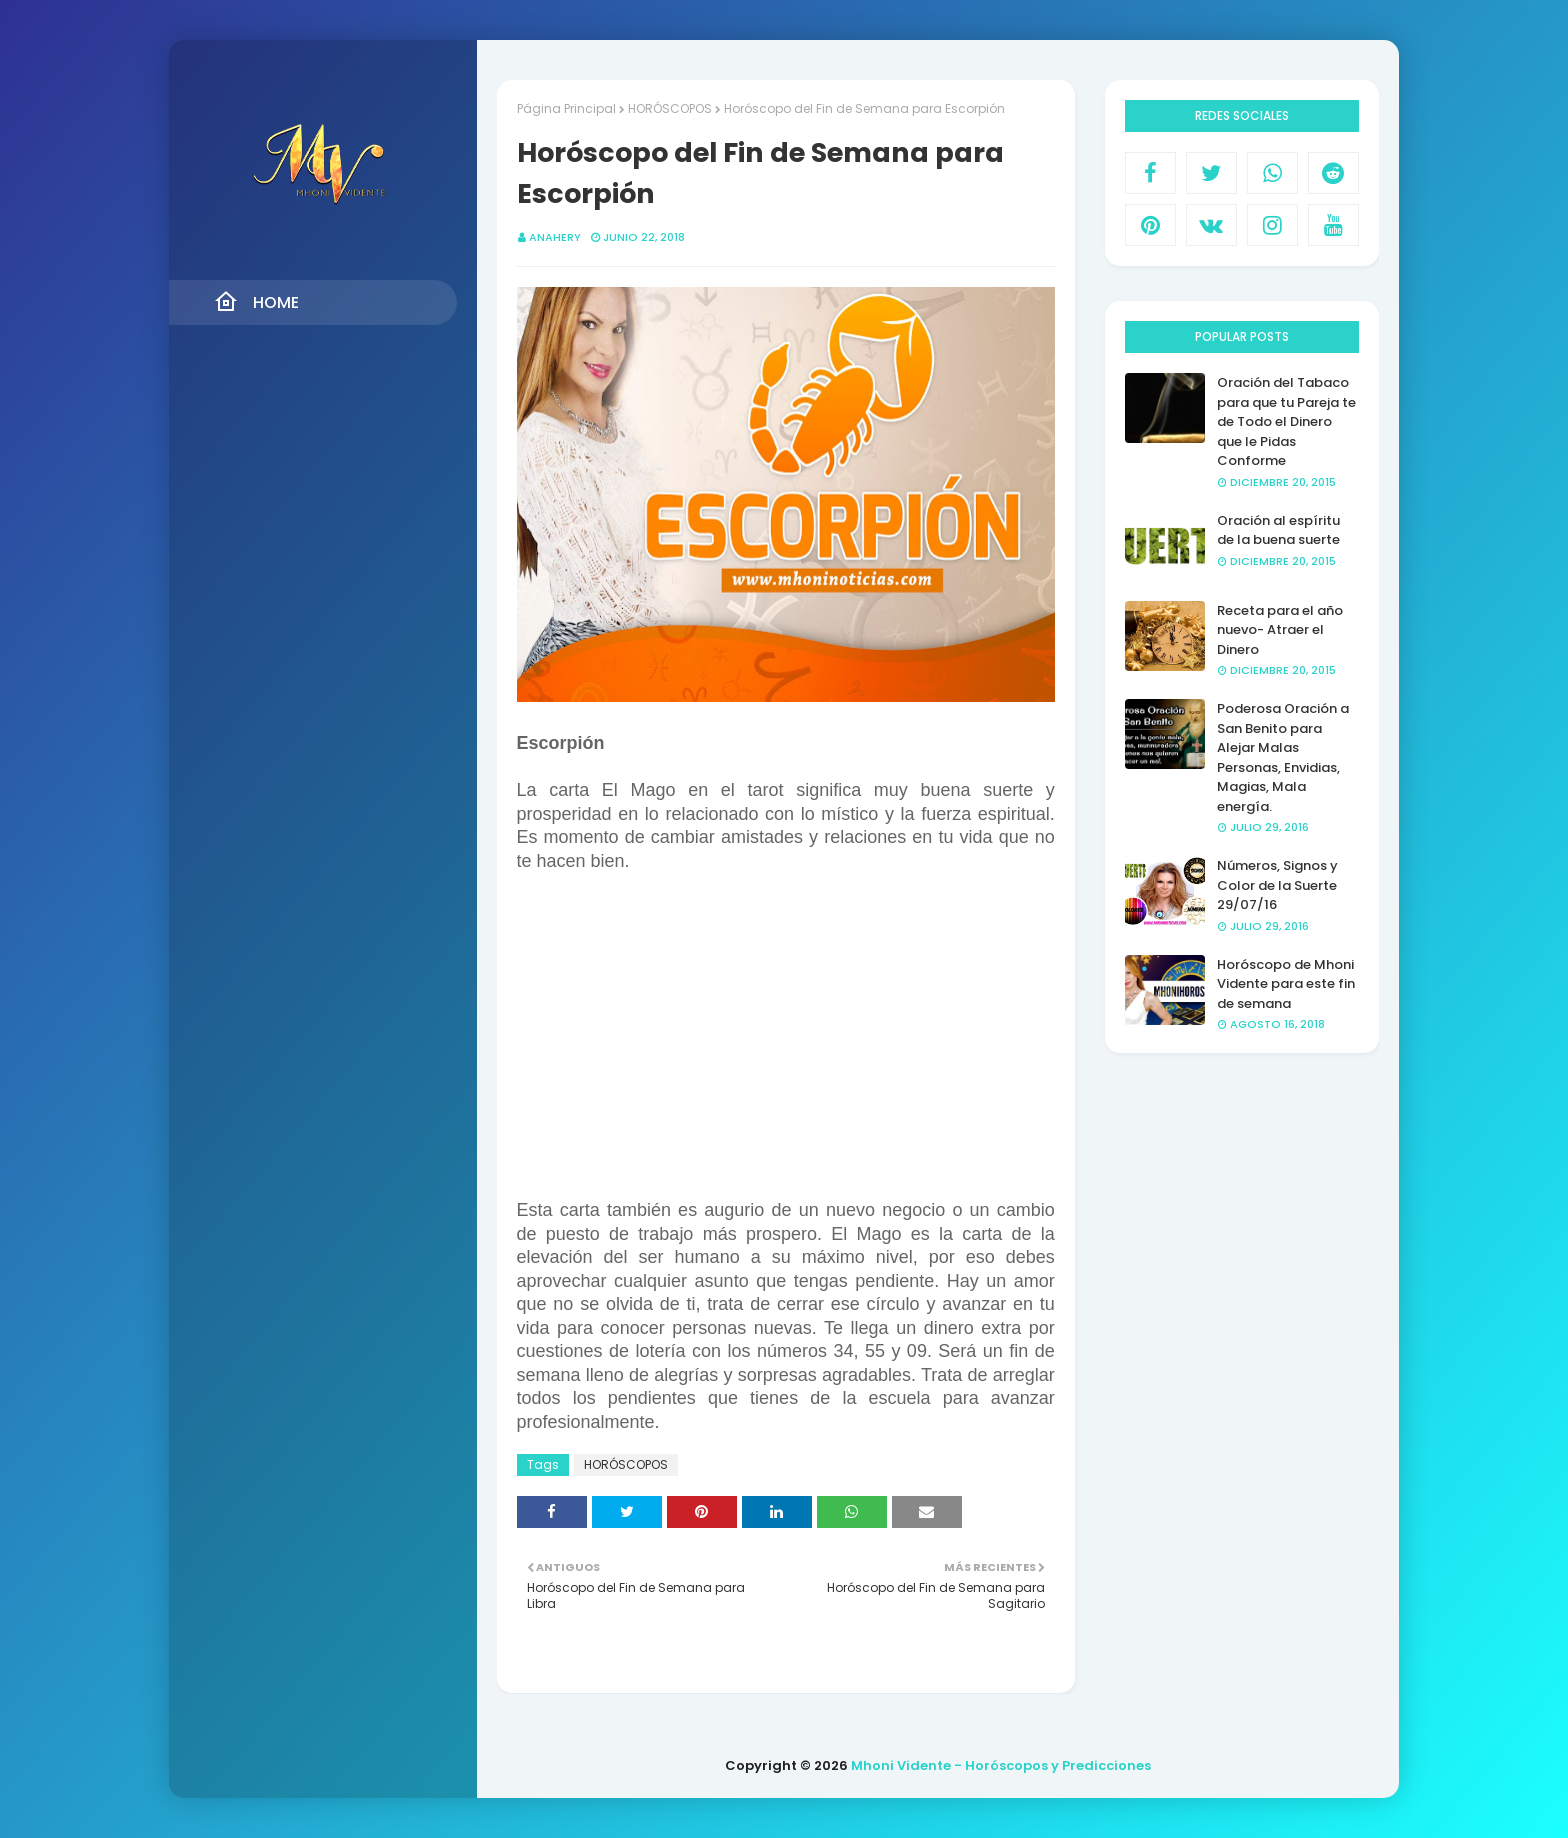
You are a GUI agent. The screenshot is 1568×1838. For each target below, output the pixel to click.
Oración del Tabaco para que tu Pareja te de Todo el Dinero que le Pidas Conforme (1286, 421)
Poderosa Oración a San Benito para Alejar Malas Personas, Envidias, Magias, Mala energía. (1283, 757)
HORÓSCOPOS (670, 108)
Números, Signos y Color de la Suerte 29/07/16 (1277, 885)
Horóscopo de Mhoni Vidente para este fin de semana (1286, 984)
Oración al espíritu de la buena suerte (1278, 530)
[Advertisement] (786, 1037)
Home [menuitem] (256, 302)
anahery (555, 237)
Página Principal (566, 108)
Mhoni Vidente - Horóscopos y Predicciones (1001, 1765)
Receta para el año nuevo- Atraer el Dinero (1280, 630)
